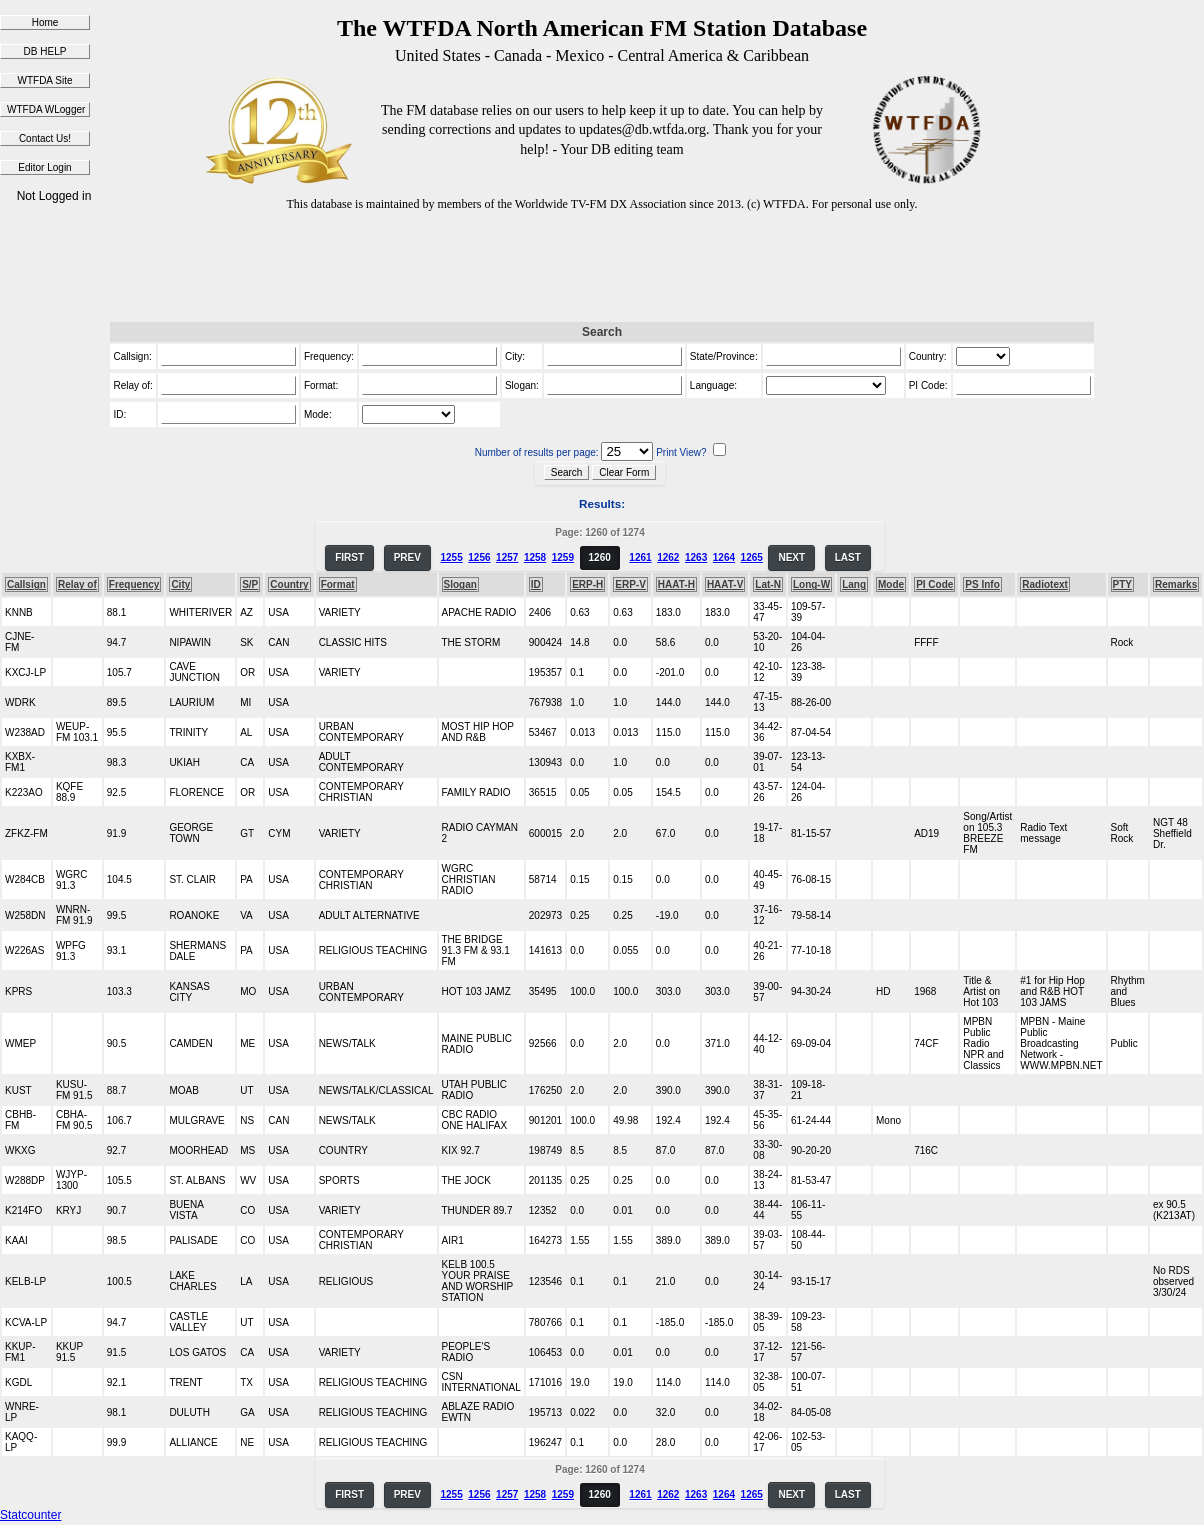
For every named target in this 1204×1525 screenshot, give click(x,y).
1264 (724, 557)
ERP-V (630, 584)
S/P (250, 584)
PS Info (982, 584)
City (180, 584)
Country (289, 584)
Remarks (1176, 584)
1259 (563, 557)
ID (536, 584)
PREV (407, 557)
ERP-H (587, 584)
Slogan (460, 584)
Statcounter (30, 1515)
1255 (451, 557)
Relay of (77, 584)
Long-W (811, 584)
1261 (640, 557)
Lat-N (768, 584)
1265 (752, 557)
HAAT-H (676, 584)
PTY (1122, 584)
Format (338, 584)
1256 (479, 557)
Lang (854, 584)
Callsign (26, 584)
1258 (535, 557)
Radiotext (1045, 584)
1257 (507, 557)
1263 (696, 557)
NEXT (791, 557)
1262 (668, 557)
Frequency (134, 584)
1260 (600, 557)
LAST (848, 557)
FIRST (349, 557)
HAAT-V (725, 584)
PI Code (934, 584)
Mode (891, 584)
